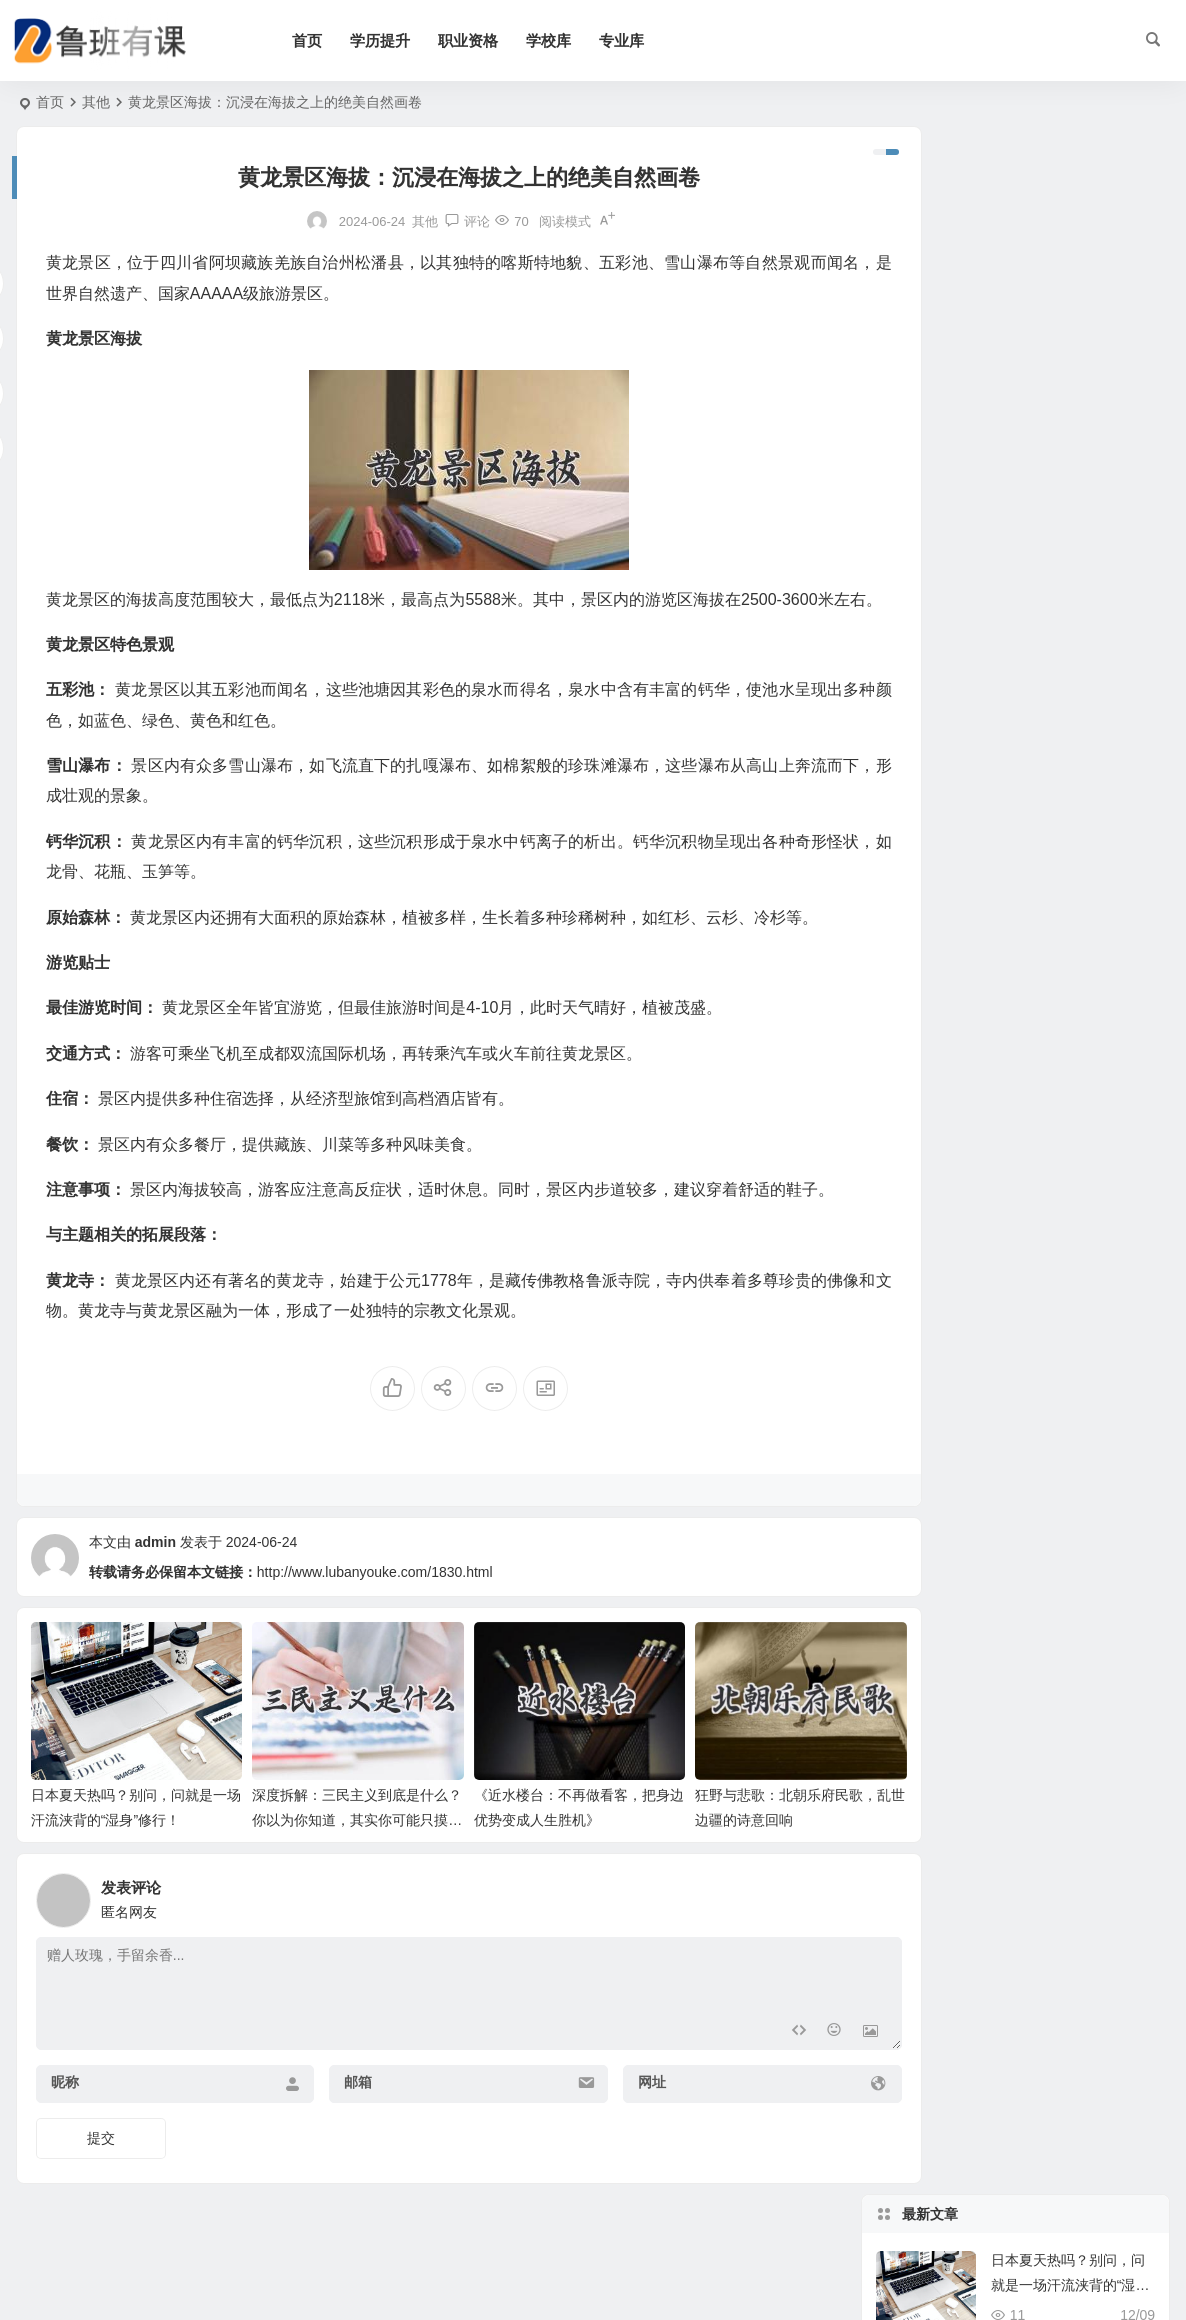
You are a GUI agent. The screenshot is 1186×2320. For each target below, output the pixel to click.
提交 (101, 2186)
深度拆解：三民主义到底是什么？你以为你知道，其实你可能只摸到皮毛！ (326, 1868)
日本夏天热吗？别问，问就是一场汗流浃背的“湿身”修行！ (1072, 217)
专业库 (641, 40)
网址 (605, 2130)
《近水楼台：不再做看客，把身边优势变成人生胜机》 (1068, 399)
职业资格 (488, 40)
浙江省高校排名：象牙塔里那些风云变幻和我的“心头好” (1070, 581)
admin (155, 1602)
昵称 (65, 2130)
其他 (96, 102)
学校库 (568, 40)
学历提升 (400, 40)
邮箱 (335, 2130)
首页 (327, 40)
